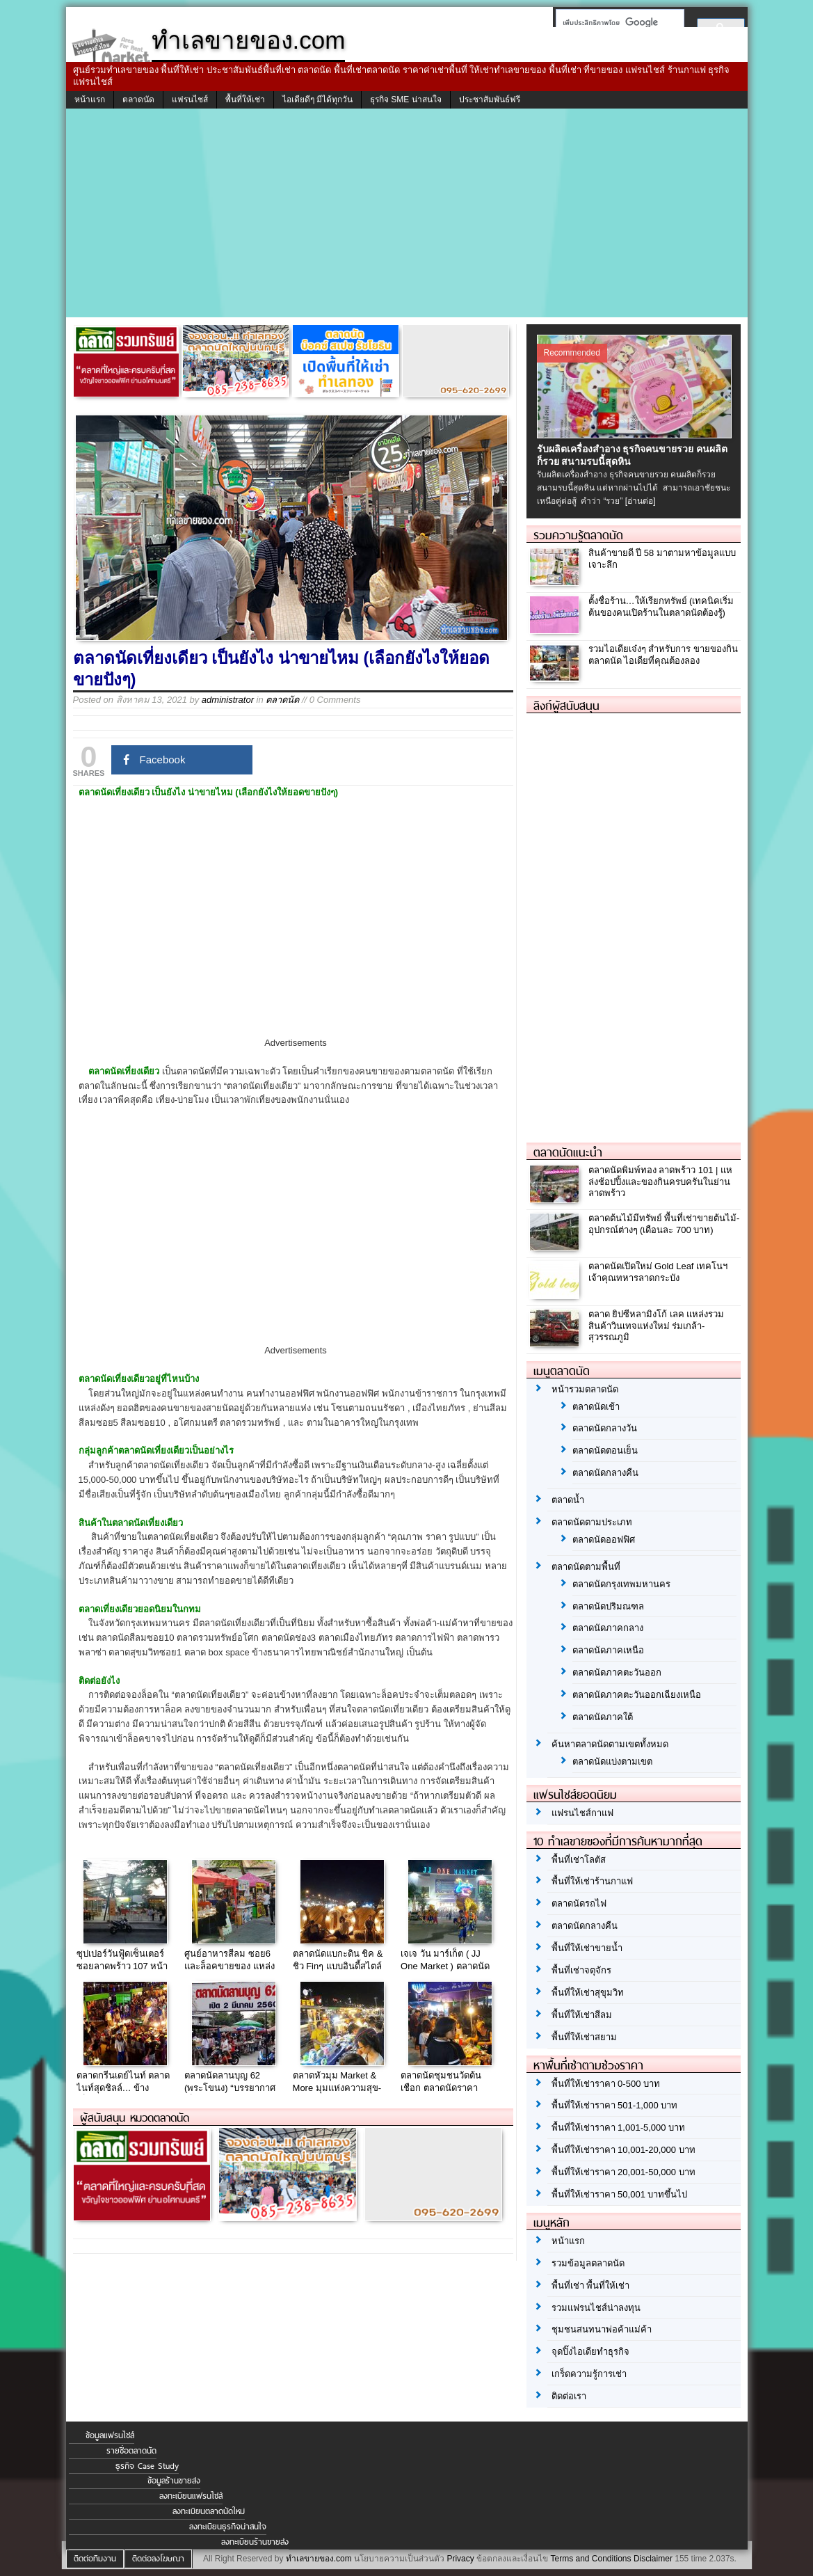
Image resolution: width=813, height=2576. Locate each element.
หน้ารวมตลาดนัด (585, 1389)
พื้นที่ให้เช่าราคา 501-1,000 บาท (615, 2105)
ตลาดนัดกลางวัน (604, 1428)
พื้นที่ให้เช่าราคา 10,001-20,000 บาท (623, 2150)
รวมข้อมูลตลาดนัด (588, 2263)
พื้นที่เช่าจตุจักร (581, 1970)
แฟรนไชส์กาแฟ (582, 1813)
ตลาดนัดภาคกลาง (607, 1628)
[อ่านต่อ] (640, 501)
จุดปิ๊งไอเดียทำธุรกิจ (590, 2351)
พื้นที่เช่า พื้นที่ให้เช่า (591, 2285)
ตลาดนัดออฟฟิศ (603, 1539)
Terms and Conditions (590, 2558)
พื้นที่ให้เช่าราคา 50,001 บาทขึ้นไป (620, 2194)
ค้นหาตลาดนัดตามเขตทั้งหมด (610, 1744)
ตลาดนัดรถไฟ (579, 1903)
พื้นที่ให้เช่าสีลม (582, 2015)
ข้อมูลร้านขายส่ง (173, 2481)
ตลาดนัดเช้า (596, 1406)
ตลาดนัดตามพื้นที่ (586, 1566)
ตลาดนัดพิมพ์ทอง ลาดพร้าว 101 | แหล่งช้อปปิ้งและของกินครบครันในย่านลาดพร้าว (660, 1182)
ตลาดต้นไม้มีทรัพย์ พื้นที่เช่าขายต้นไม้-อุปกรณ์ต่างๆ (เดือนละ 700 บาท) (664, 1224)
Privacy (460, 2558)
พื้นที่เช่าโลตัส (579, 1859)
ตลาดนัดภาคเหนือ (608, 1650)
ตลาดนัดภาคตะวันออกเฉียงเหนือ (636, 1694)
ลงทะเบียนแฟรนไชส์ (191, 2496)
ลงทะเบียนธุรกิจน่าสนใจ (227, 2527)
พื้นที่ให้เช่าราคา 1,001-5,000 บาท (619, 2127)
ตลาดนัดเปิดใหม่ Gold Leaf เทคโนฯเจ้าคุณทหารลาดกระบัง (658, 1272)
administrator (228, 699)
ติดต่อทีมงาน (95, 2559)
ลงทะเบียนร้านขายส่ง (255, 2542)
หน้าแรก (89, 99)
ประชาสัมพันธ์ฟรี (489, 99)
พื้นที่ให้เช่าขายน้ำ (587, 1948)
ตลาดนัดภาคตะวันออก (616, 1672)
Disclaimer (653, 2558)
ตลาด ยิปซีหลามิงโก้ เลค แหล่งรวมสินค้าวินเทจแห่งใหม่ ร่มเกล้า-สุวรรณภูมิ (656, 1326)
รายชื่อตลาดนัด (131, 2451)
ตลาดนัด (138, 99)
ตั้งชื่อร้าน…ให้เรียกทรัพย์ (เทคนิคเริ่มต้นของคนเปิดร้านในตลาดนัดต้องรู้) (661, 607)
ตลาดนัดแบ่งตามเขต (612, 1761)
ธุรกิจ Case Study (147, 2466)
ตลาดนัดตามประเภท (592, 1522)
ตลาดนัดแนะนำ (567, 1152)
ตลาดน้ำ (568, 1500)
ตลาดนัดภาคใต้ (602, 1717)
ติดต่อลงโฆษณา (158, 2559)
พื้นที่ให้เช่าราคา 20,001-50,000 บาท (623, 2172)
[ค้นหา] (616, 22)
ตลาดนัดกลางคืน (605, 1473)
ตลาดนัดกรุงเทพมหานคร (621, 1584)
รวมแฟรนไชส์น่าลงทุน (596, 2308)
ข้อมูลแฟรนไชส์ (110, 2435)
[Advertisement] (407, 213)
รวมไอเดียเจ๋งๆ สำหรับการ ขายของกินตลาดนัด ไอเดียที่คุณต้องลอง (663, 655)
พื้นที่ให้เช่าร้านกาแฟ (592, 1881)
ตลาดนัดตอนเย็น (605, 1450)
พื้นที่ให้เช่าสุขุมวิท (588, 1992)
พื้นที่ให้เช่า (245, 99)
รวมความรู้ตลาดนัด (578, 535)
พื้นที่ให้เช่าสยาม (584, 2037)
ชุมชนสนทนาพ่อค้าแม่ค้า (602, 2329)
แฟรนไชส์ (190, 99)
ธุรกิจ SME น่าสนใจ (406, 99)
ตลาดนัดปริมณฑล (608, 1606)
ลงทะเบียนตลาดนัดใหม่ (208, 2511)
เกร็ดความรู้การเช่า (589, 2374)
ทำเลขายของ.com (319, 2558)
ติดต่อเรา (569, 2396)
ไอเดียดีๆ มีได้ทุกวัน (317, 99)
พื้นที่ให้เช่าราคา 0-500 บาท (606, 2083)
